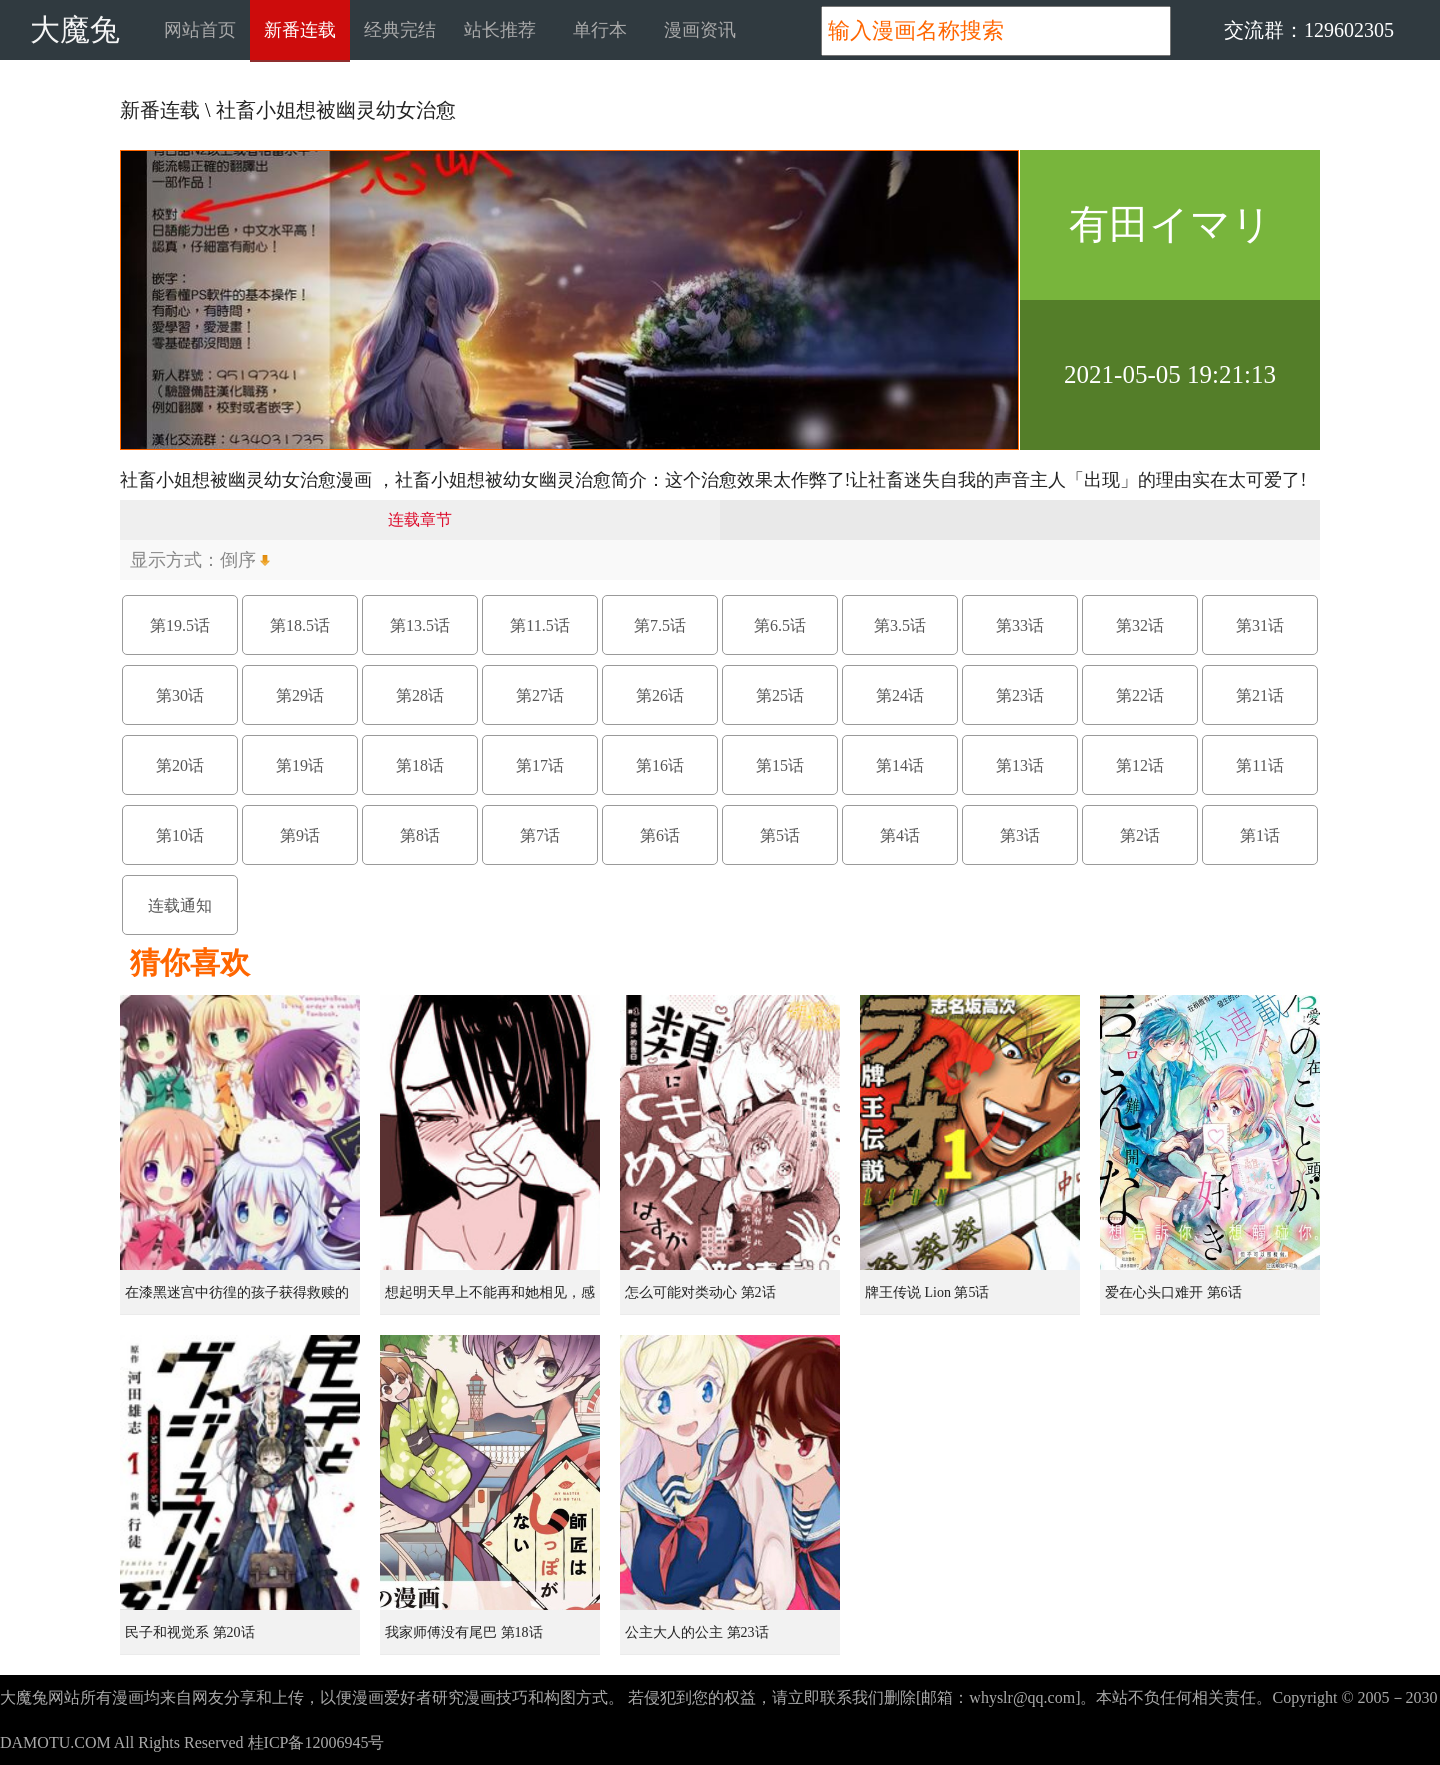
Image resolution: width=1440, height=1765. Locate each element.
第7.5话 (660, 625)
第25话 (780, 695)
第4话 (900, 835)
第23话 (1020, 695)
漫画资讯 (700, 30)
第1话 (1260, 835)
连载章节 (420, 519)
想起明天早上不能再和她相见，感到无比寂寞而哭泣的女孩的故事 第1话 (492, 1300)
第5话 (780, 835)
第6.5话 (780, 625)
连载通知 (180, 905)
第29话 (300, 695)
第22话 (1140, 695)
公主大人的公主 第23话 (697, 1632)
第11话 (1259, 765)
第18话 (420, 765)
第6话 (660, 835)
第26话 (660, 695)
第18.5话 (300, 625)
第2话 (1140, 835)
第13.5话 (420, 625)
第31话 (1260, 625)
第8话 (420, 835)
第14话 (900, 765)
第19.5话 (180, 625)
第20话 (180, 765)
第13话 (1020, 765)
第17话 (540, 765)
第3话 (1020, 835)
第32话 (1140, 625)
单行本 (600, 30)
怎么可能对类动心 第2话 (700, 1292)
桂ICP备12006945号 (316, 1742)
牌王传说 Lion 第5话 (927, 1292)
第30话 (180, 695)
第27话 (540, 695)
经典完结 (400, 30)
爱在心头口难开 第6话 (1173, 1292)
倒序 (238, 560)
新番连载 (300, 30)
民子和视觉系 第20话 (190, 1632)
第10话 (180, 835)
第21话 (1260, 695)
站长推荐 (500, 30)
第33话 (1020, 625)
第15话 (780, 765)
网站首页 (200, 30)
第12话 (1140, 765)
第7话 (540, 835)
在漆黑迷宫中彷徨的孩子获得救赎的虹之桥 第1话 (237, 1300)
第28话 (420, 695)
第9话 (300, 835)
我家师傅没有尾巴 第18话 (464, 1632)
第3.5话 (900, 625)
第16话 (660, 765)
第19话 (300, 765)
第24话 (900, 695)
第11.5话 (539, 625)
